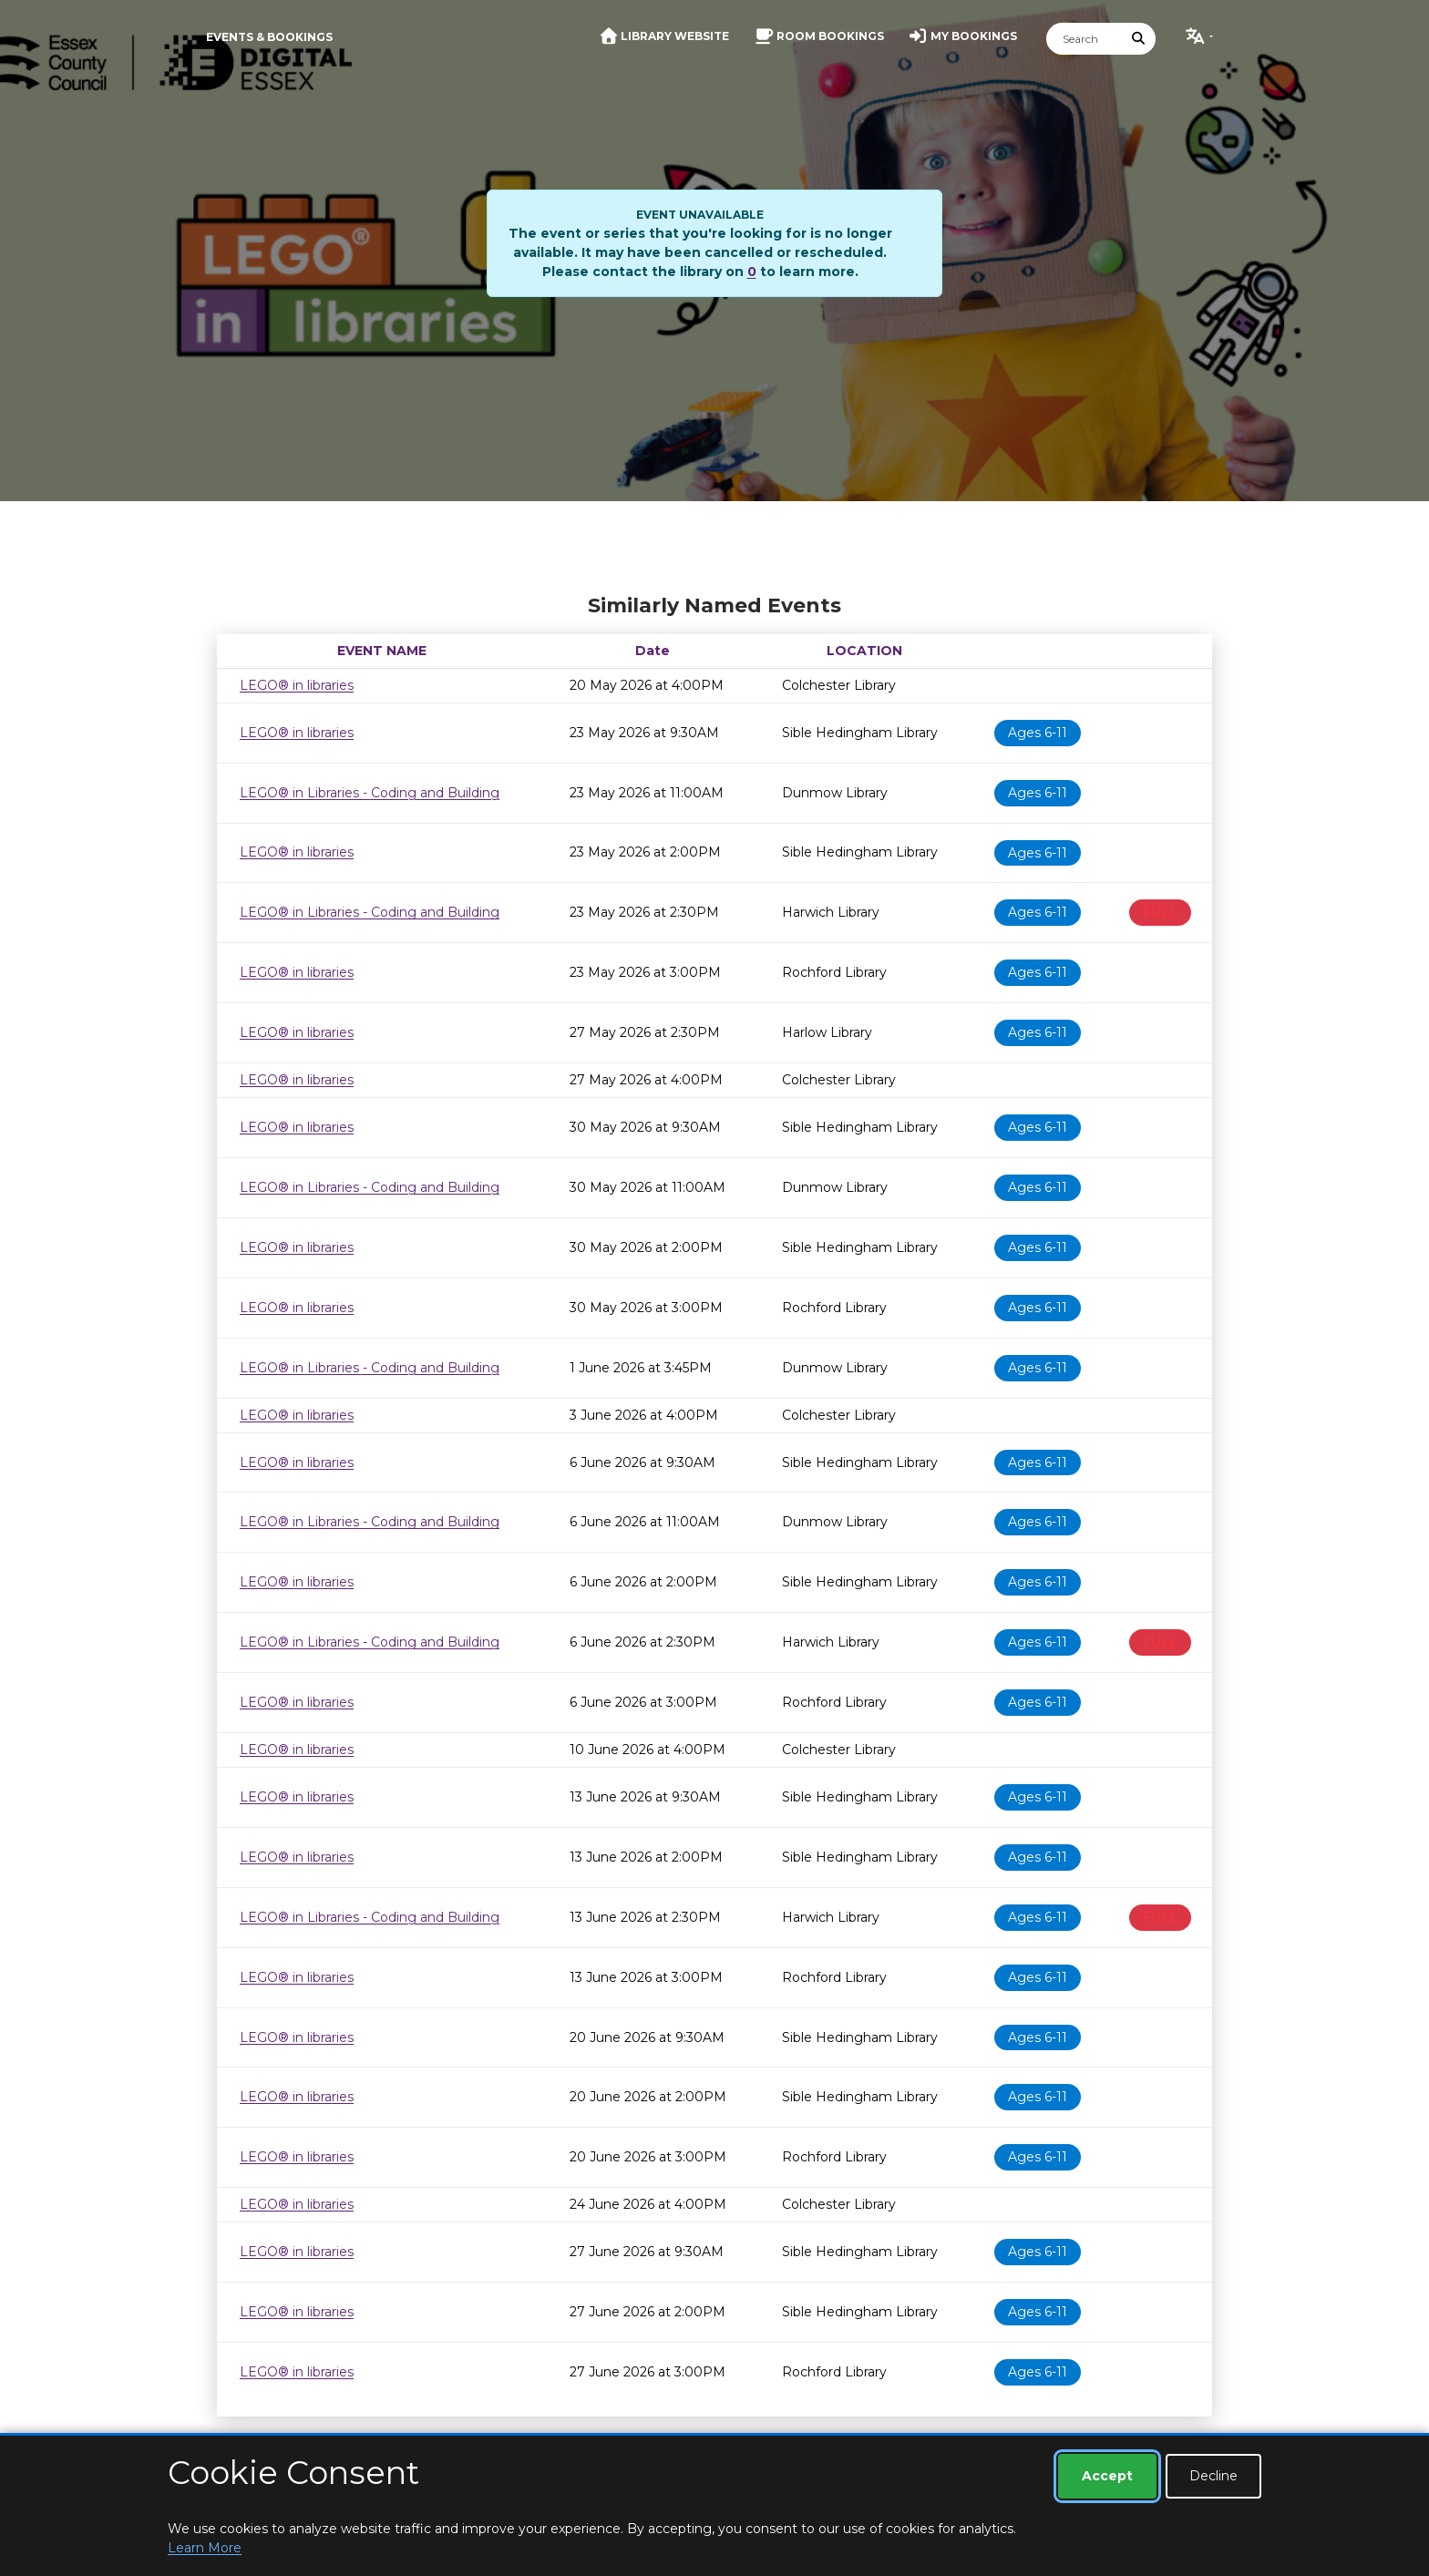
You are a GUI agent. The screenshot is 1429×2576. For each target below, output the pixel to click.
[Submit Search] (1139, 39)
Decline (1213, 2476)
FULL (1160, 912)
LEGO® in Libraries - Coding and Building (369, 793)
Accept (1107, 2476)
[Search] (1084, 39)
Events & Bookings (269, 37)
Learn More (205, 2548)
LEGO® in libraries (297, 685)
